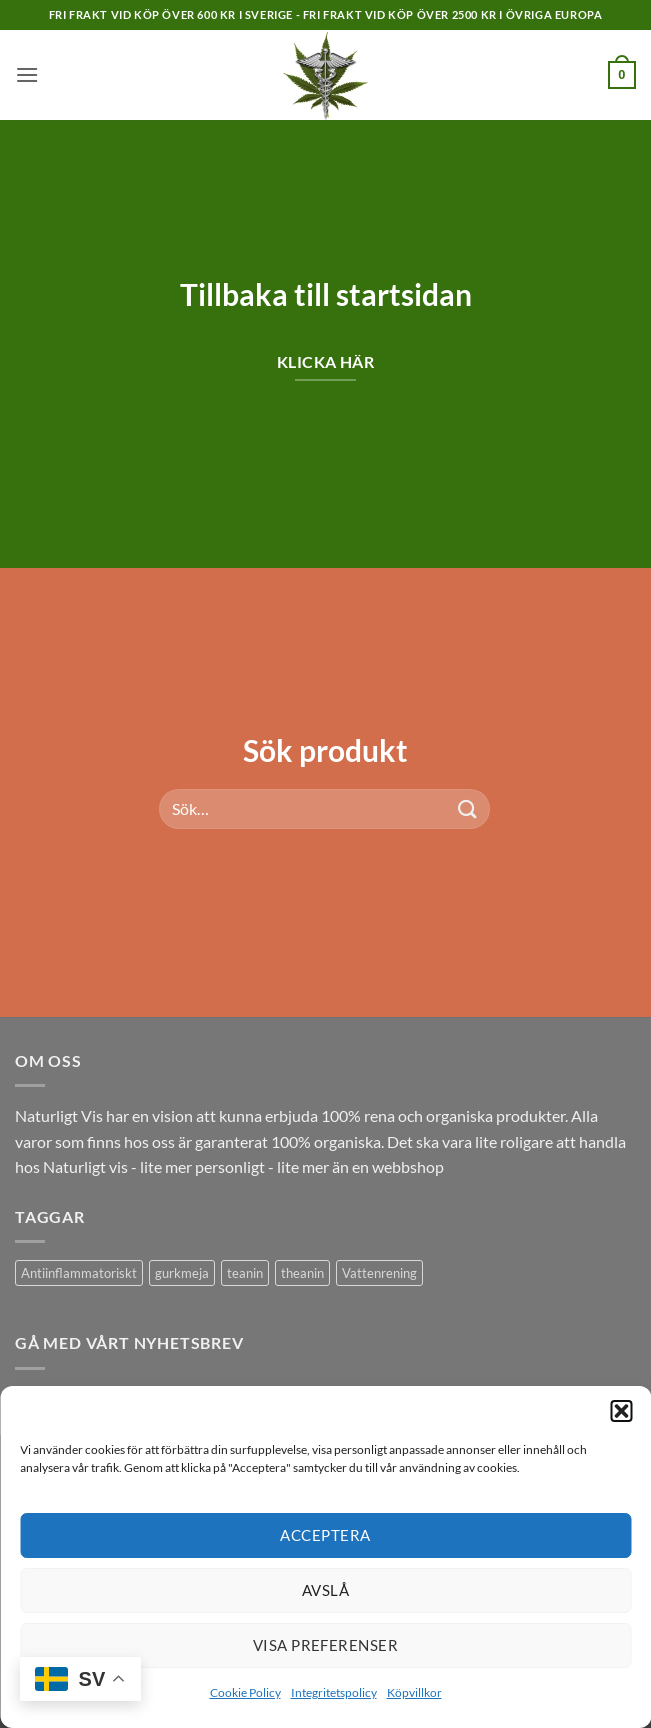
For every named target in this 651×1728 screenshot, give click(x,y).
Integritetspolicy (334, 1692)
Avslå (325, 1590)
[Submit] (468, 808)
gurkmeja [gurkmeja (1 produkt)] (182, 1273)
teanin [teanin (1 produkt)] (245, 1273)
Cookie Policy (245, 1692)
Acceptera (325, 1535)
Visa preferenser (325, 1645)
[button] (621, 1411)
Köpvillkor (414, 1692)
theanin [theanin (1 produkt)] (302, 1273)
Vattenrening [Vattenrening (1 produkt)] (379, 1273)
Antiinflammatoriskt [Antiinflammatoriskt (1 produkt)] (79, 1273)
